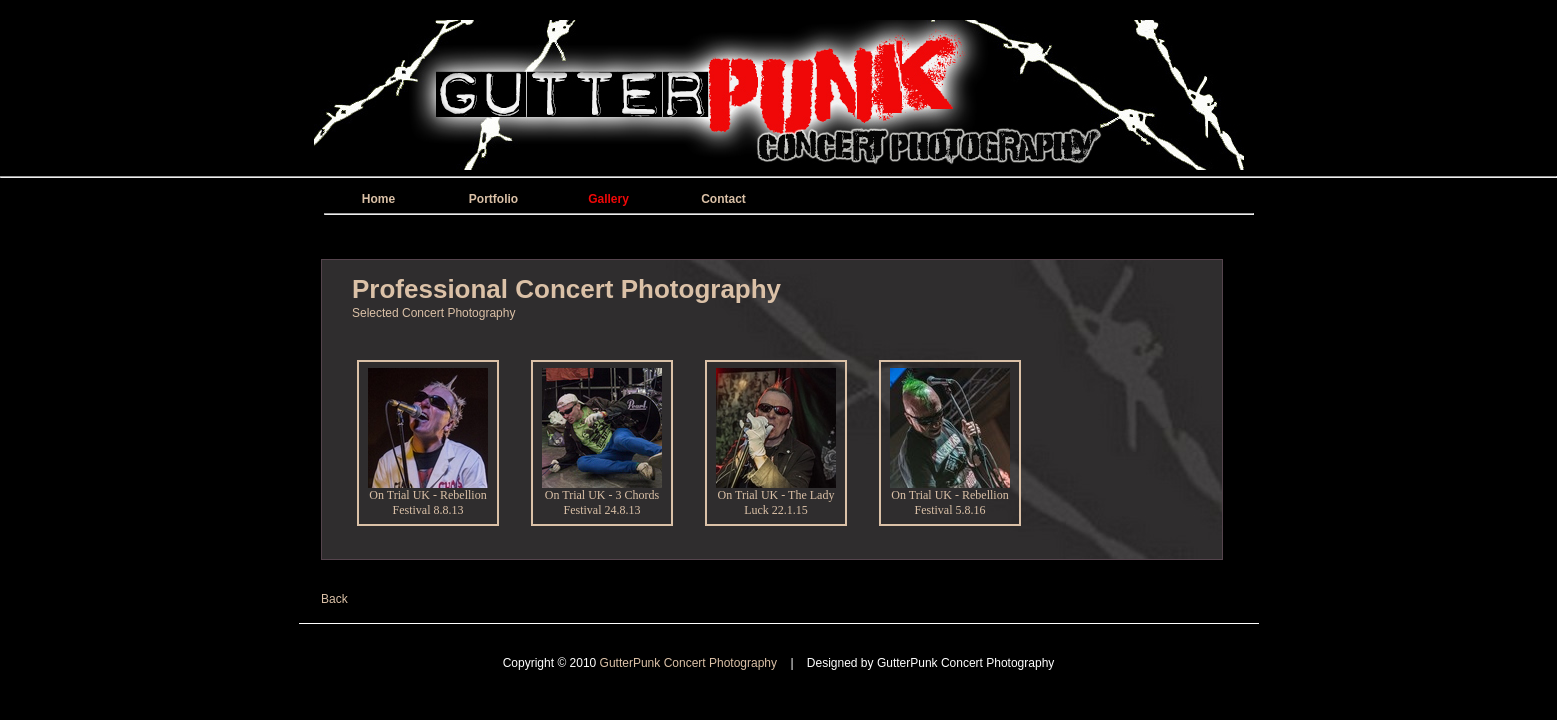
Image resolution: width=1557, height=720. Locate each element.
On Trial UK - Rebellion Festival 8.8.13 (428, 497)
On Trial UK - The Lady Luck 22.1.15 (776, 497)
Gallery (608, 199)
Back (334, 599)
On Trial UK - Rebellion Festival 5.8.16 (950, 497)
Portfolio (493, 199)
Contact (723, 199)
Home (378, 199)
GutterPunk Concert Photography (690, 663)
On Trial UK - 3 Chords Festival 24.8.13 (602, 497)
